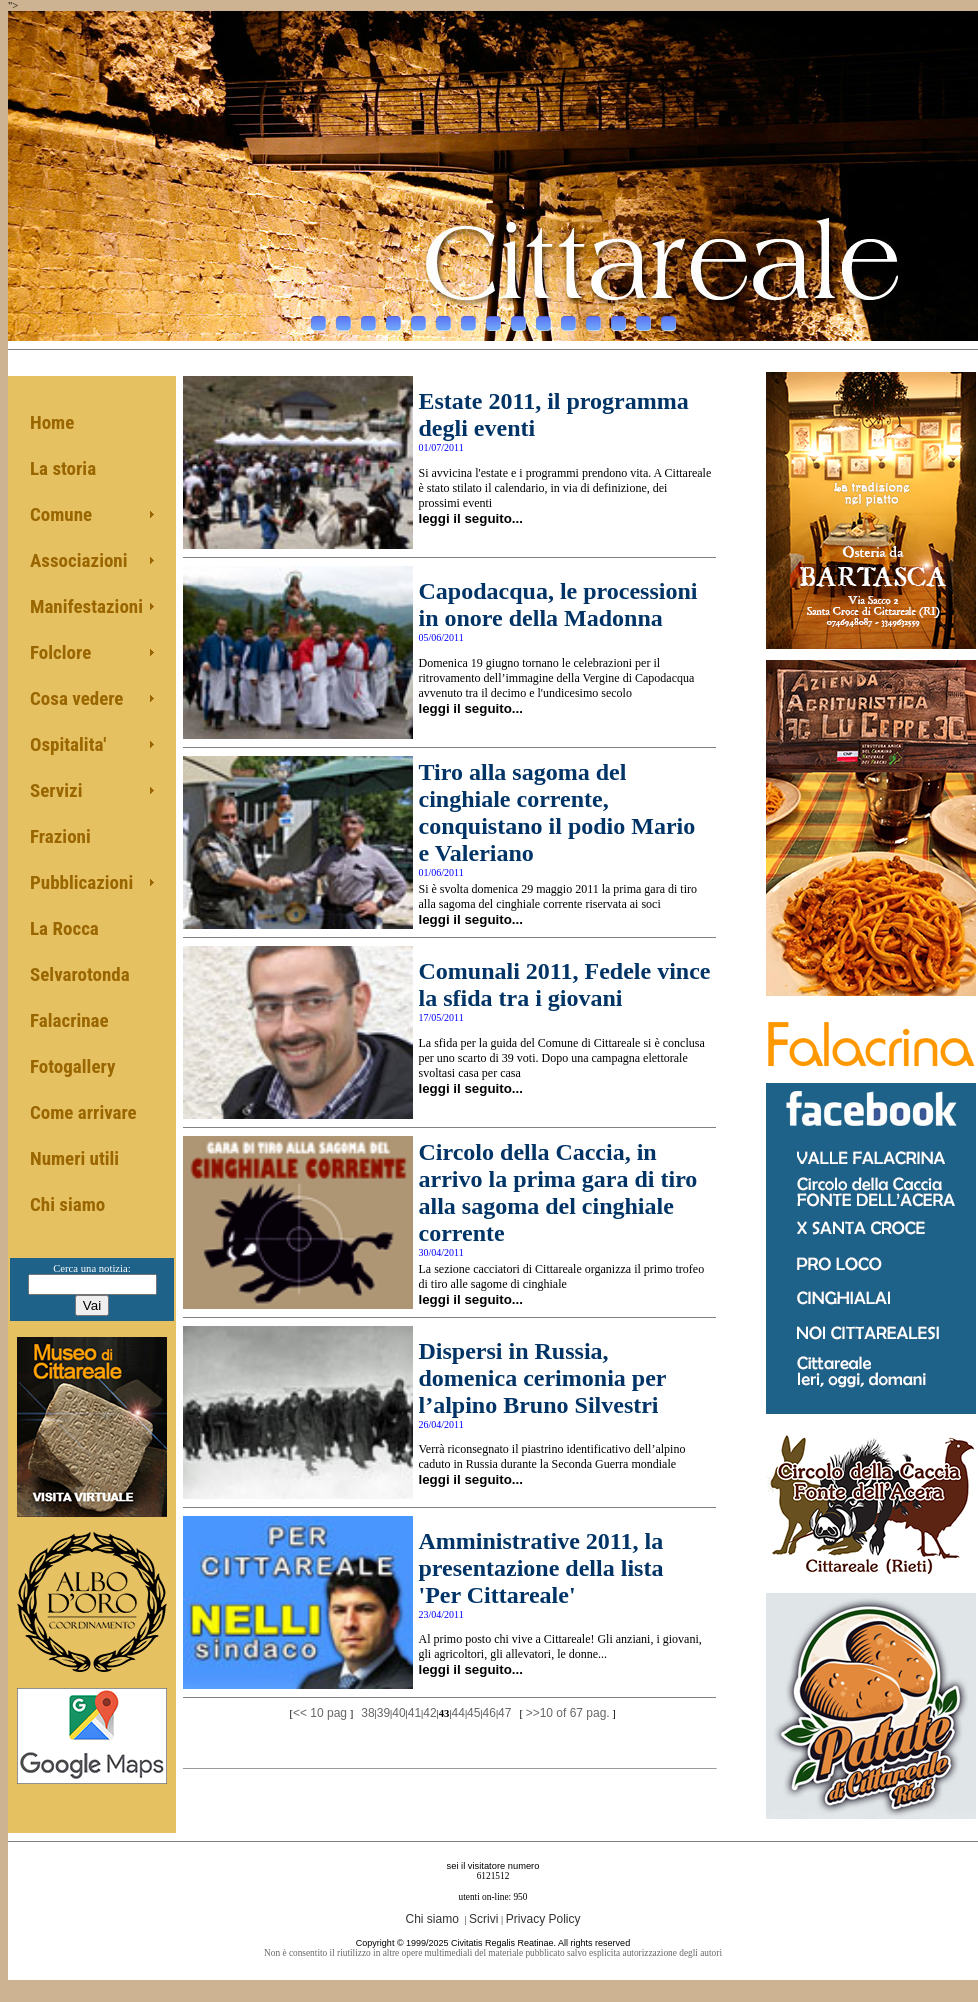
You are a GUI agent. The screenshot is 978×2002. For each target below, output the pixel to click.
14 (643, 318)
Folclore (60, 652)
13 (618, 318)
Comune (61, 514)
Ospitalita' (68, 744)
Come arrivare (83, 1112)
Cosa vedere (76, 698)
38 (367, 1713)
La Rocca (64, 928)
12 (593, 318)
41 (414, 1713)
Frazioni (60, 836)
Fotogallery (72, 1066)
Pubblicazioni (81, 882)
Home (52, 422)
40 (398, 1713)
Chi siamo (67, 1204)
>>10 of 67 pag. (568, 1713)
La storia (63, 468)
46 (489, 1713)
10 (543, 318)
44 (458, 1713)
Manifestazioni (86, 606)
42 (429, 1713)
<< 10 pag (320, 1713)
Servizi (56, 790)
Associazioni (79, 560)
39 (383, 1713)
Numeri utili (74, 1158)
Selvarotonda (80, 974)
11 (568, 318)
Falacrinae (69, 1020)
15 (668, 318)
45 (473, 1713)
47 (504, 1713)
